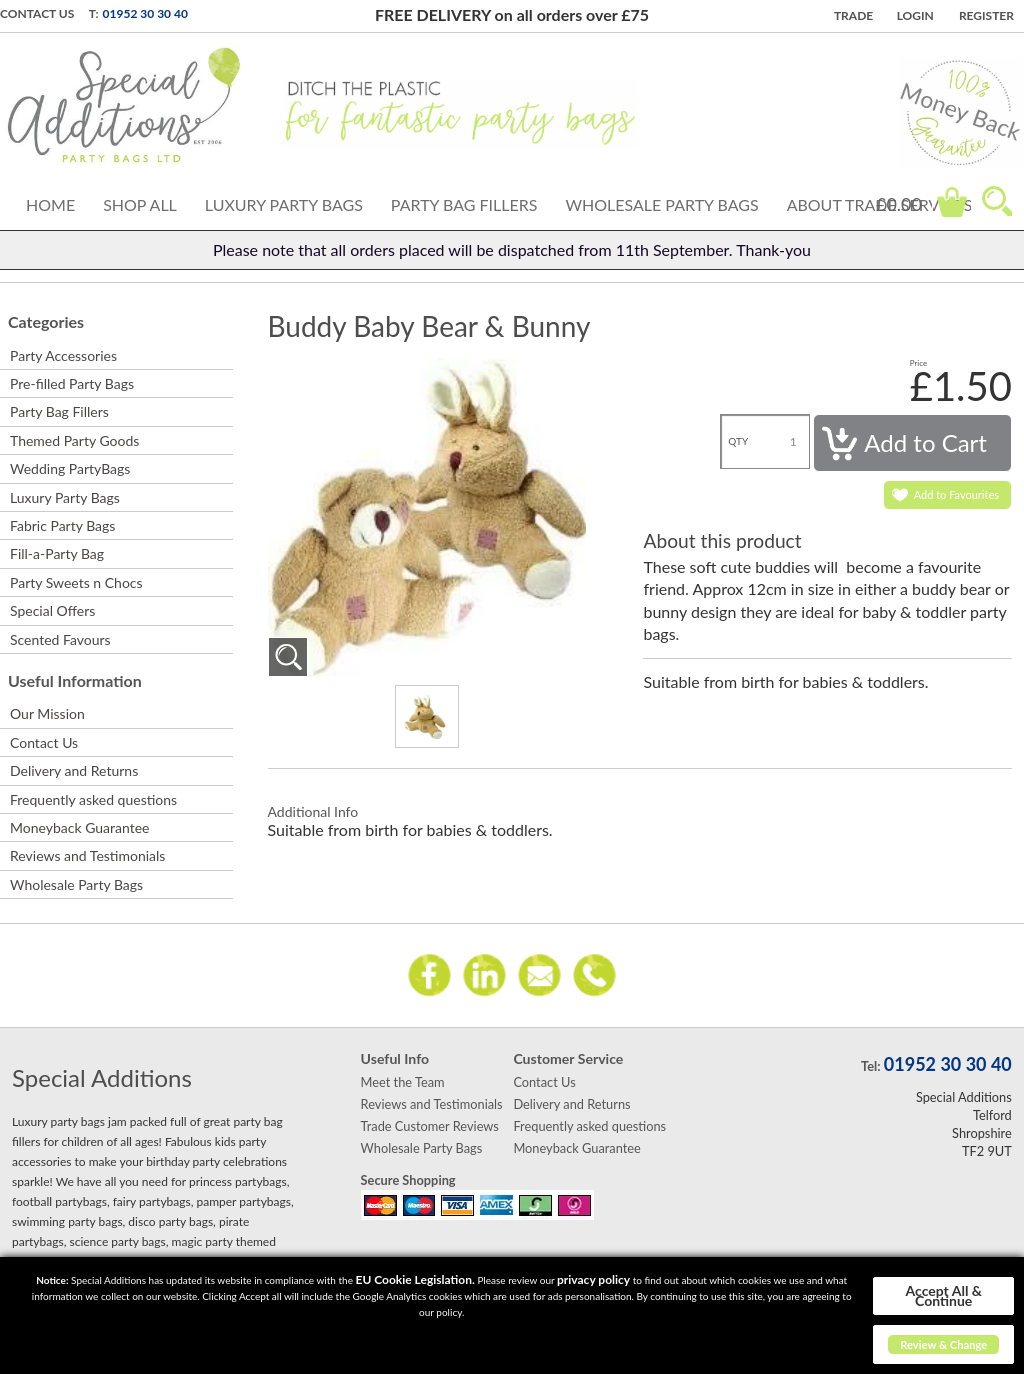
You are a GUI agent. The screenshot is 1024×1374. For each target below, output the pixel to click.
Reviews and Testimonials (87, 855)
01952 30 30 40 (145, 13)
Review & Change (943, 1344)
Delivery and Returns (74, 770)
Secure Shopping (408, 1180)
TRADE (853, 15)
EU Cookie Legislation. (415, 1279)
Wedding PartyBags (70, 468)
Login (915, 15)
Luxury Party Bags (284, 204)
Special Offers (52, 610)
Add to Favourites (956, 494)
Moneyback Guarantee (79, 827)
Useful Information (75, 680)
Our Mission (47, 713)
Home (50, 204)
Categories (46, 321)
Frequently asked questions (93, 799)
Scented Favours (60, 639)
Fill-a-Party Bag (57, 553)
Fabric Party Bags (62, 525)
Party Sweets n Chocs (76, 582)
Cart (952, 202)
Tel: (870, 1066)
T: (94, 13)
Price (919, 363)
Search (997, 201)
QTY (738, 441)
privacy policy (593, 1279)
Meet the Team (403, 1082)
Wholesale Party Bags (661, 204)
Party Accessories (63, 355)
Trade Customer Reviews (430, 1126)
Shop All (140, 204)
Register (986, 15)
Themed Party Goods (74, 440)
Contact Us (37, 13)
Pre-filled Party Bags (72, 383)
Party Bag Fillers (464, 204)
